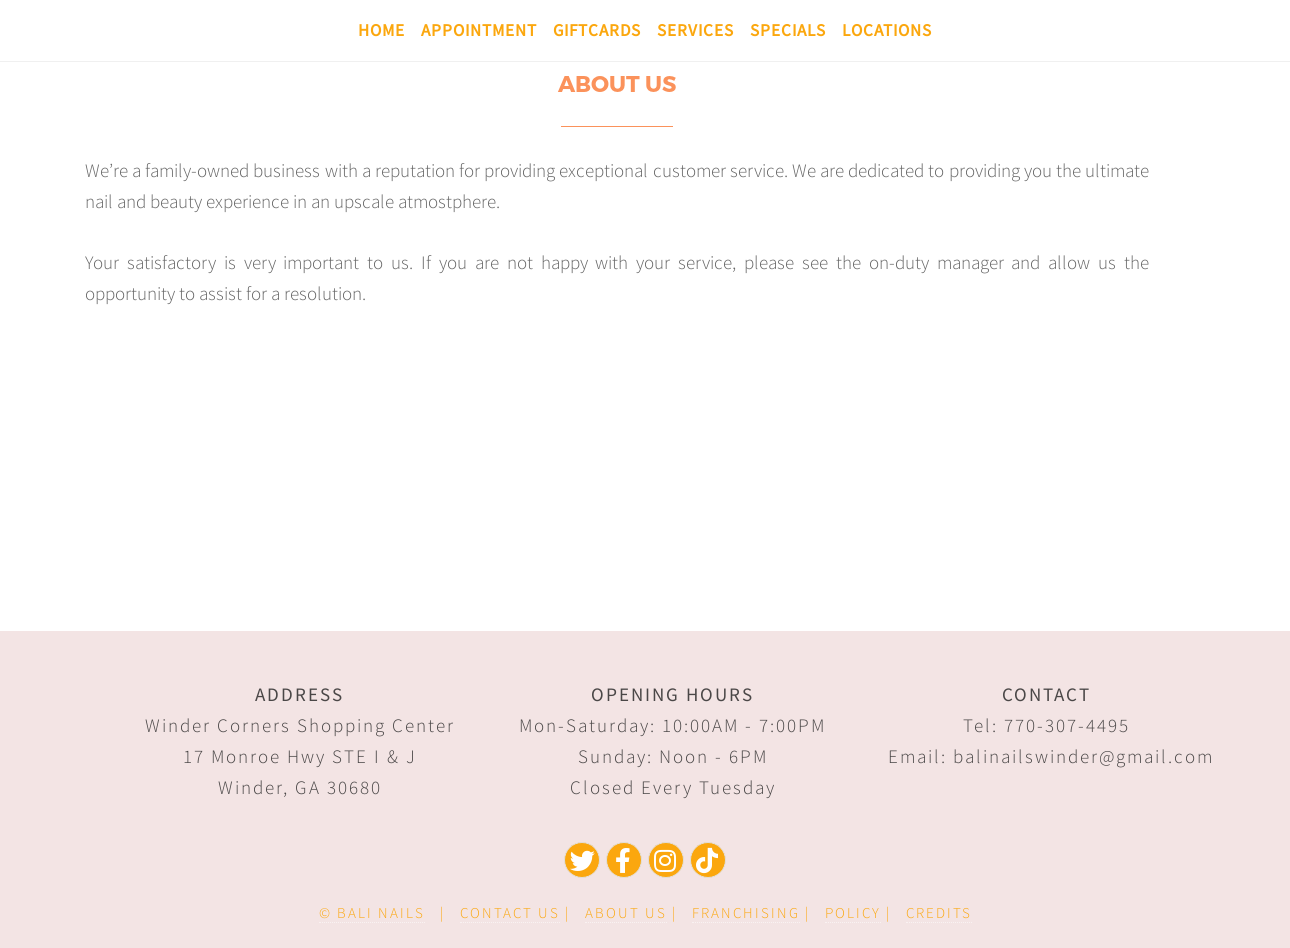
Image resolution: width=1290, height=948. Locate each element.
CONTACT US (510, 912)
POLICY (853, 912)
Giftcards (597, 30)
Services (695, 30)
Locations (887, 30)
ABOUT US (626, 912)
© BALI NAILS (372, 912)
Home (381, 30)
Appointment (479, 30)
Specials (788, 30)
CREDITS (939, 912)
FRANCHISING (746, 912)
